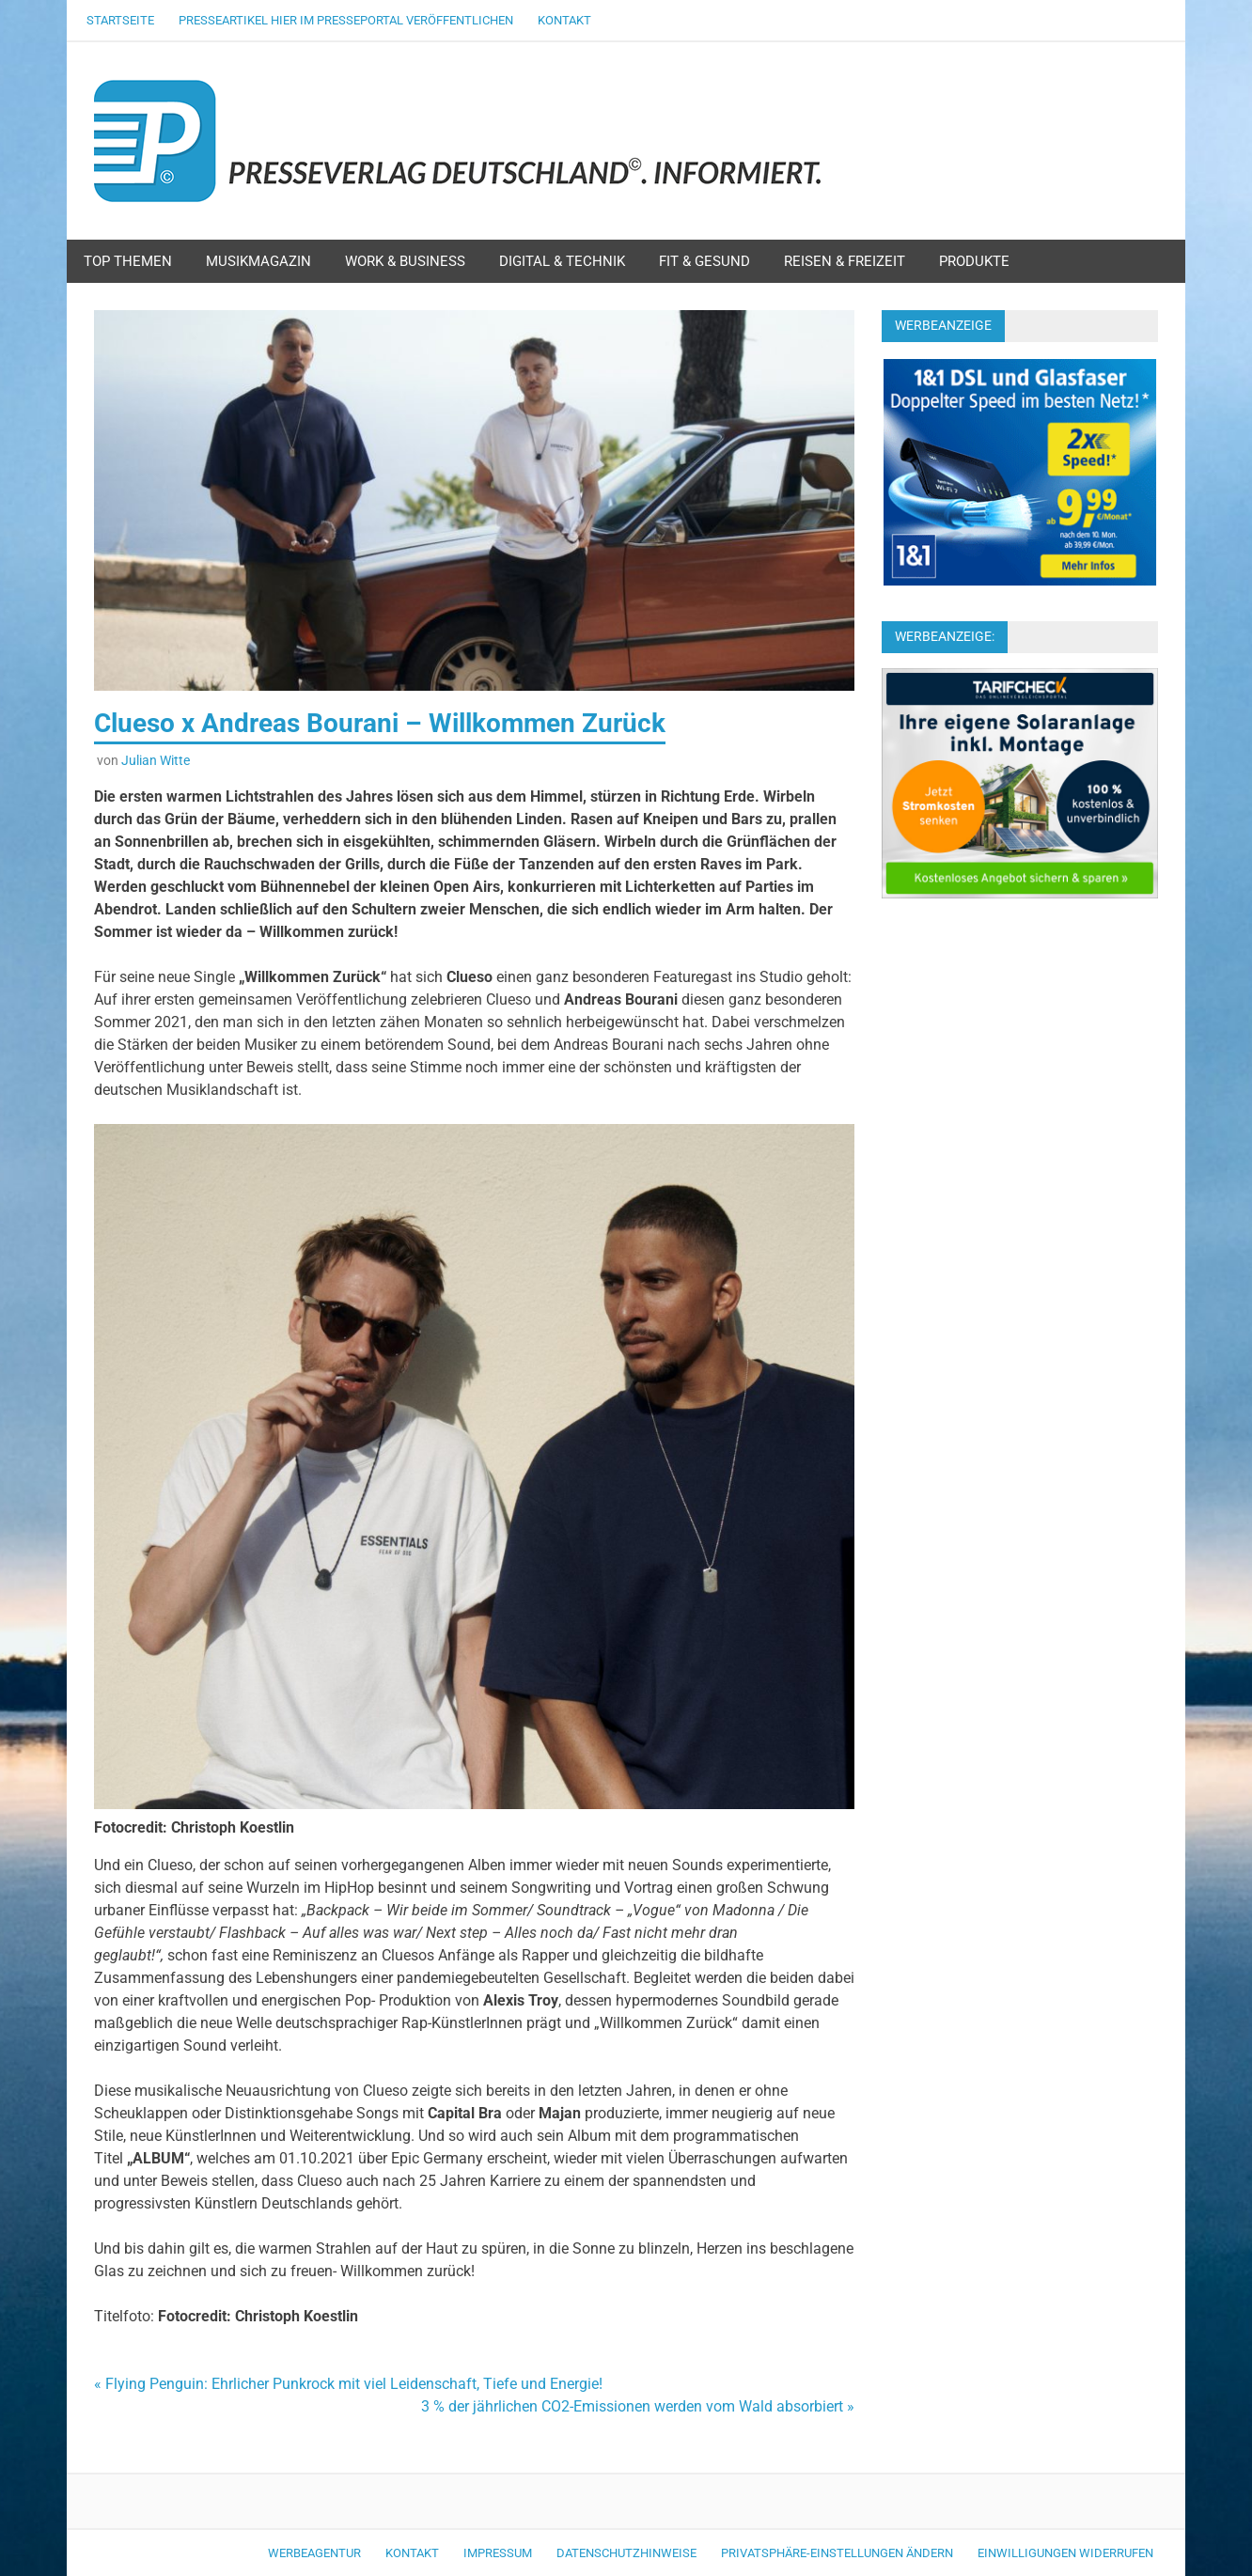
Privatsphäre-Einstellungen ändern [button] (837, 2553)
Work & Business (405, 261)
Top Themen (128, 261)
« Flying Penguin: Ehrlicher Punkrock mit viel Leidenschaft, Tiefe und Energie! (348, 2384)
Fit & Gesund (704, 261)
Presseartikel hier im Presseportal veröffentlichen (346, 20)
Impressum (497, 2553)
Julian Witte (155, 760)
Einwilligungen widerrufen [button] (1065, 2553)
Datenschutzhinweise (626, 2553)
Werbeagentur (314, 2553)
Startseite (120, 20)
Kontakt (564, 20)
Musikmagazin (258, 261)
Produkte (974, 261)
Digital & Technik (562, 261)
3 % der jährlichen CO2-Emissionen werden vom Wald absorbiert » (637, 2406)
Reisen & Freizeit (844, 261)
